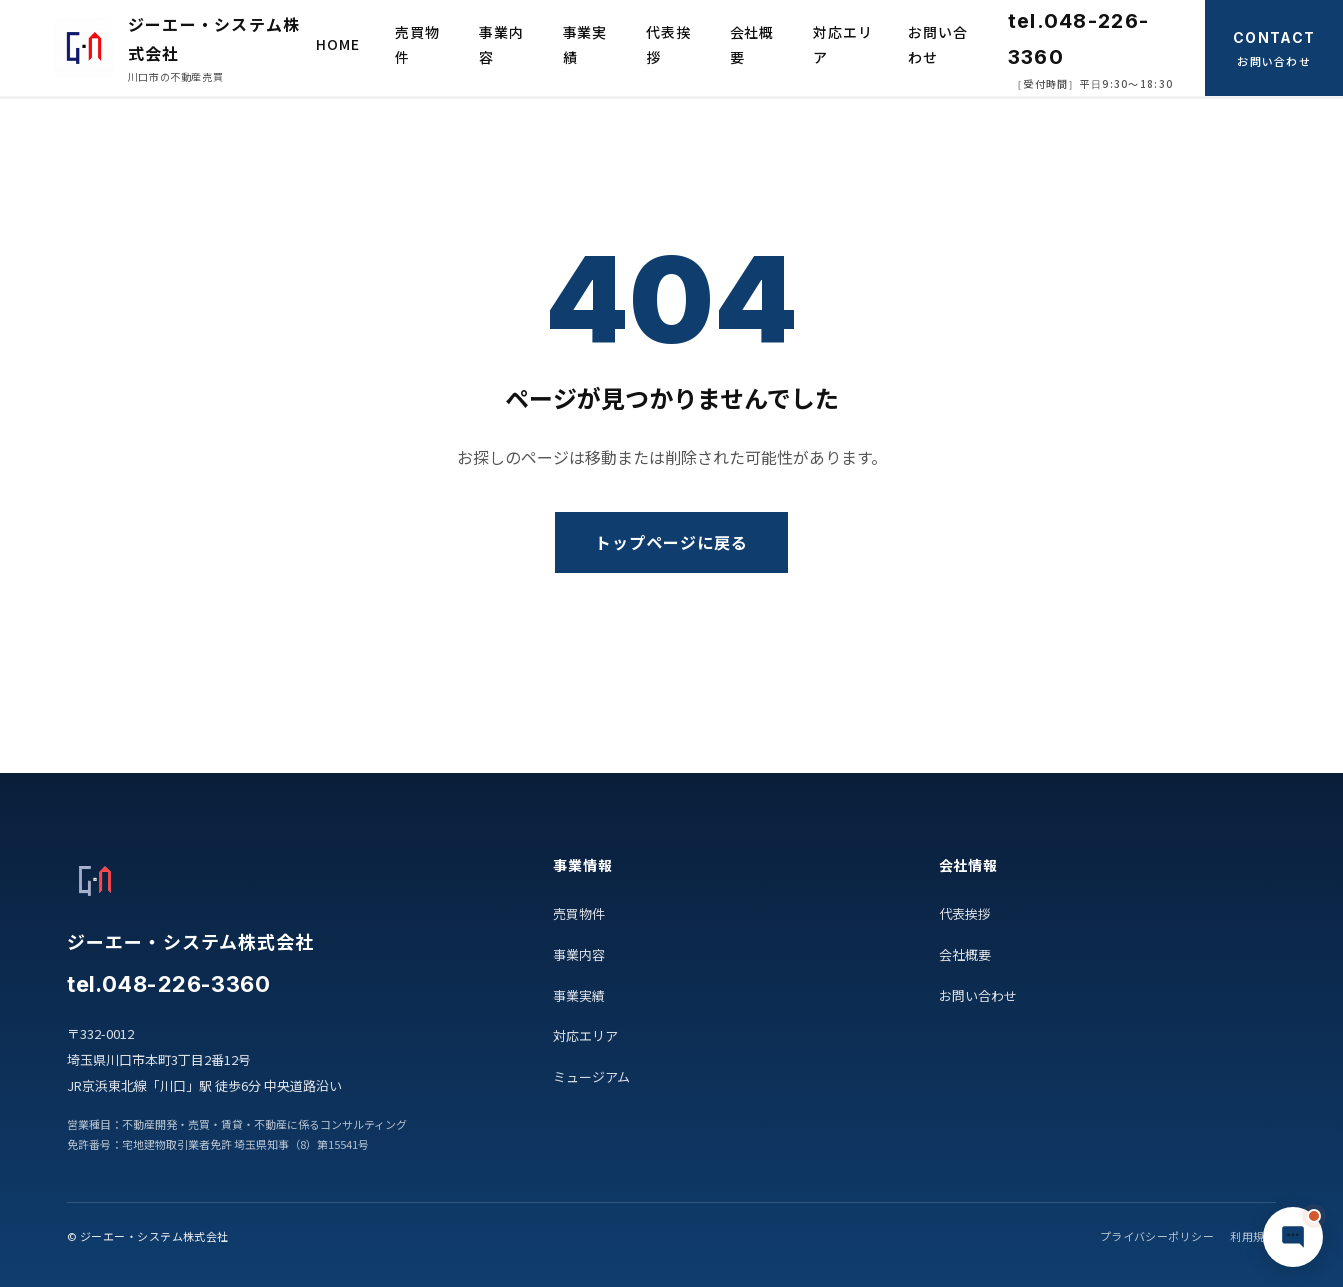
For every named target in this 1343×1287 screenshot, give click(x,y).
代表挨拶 (668, 44)
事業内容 (501, 44)
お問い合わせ (937, 44)
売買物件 (417, 44)
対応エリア (842, 44)
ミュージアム (591, 1076)
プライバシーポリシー (1157, 1236)
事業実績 (585, 44)
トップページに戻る (671, 542)
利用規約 (1253, 1236)
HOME (337, 44)
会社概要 (752, 44)
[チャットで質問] (1293, 1237)
